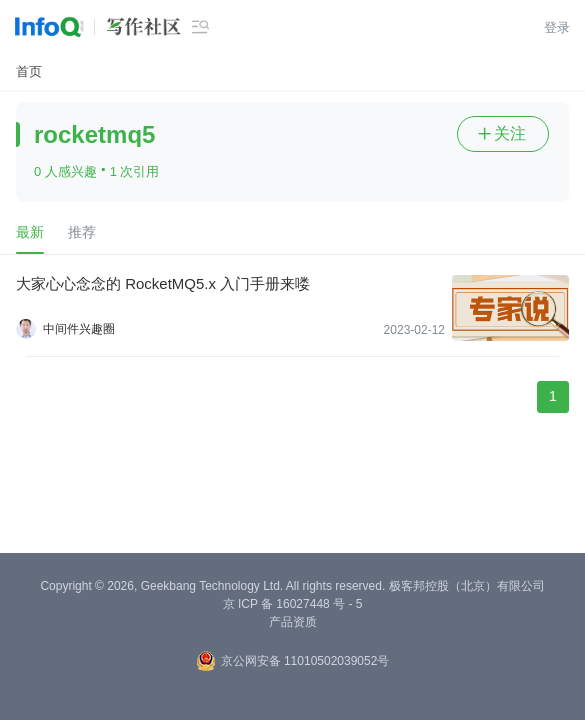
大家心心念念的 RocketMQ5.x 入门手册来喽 (163, 283)
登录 (557, 27)
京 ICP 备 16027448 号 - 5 (293, 604)
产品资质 (293, 622)
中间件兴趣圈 (79, 329)
